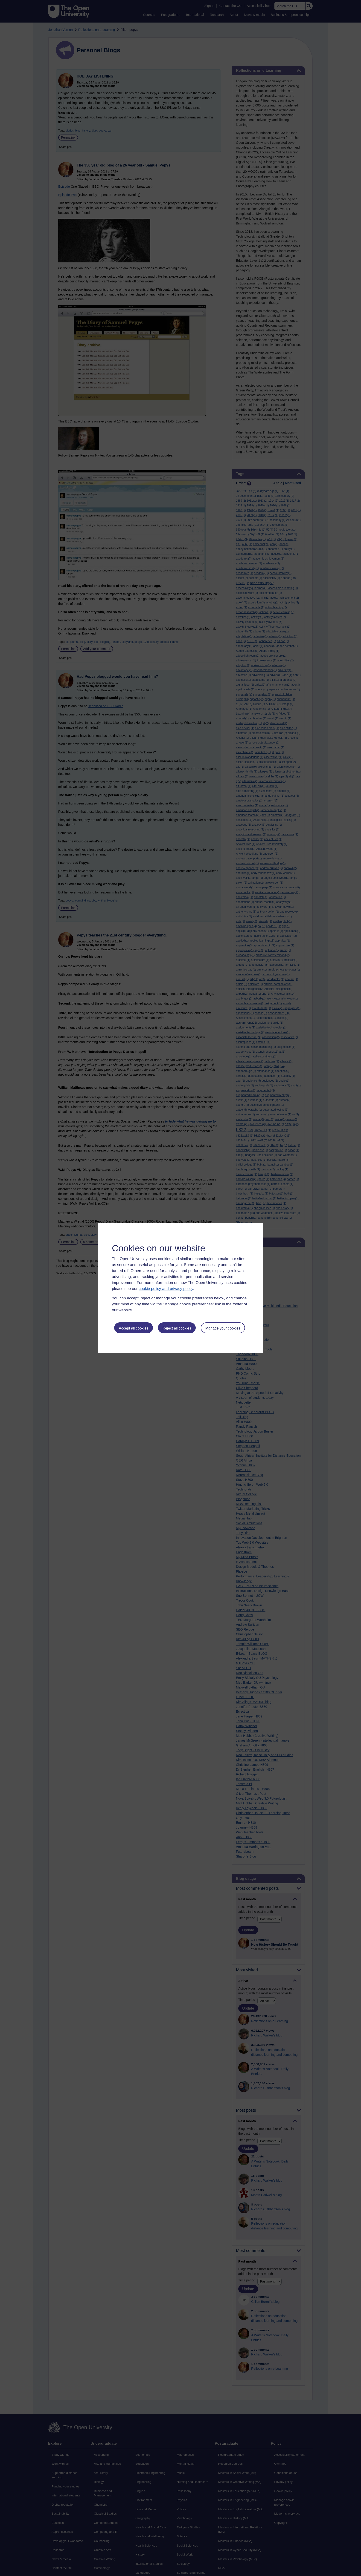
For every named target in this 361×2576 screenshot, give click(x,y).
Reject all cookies (177, 1328)
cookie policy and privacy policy (166, 1289)
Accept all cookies (133, 1328)
